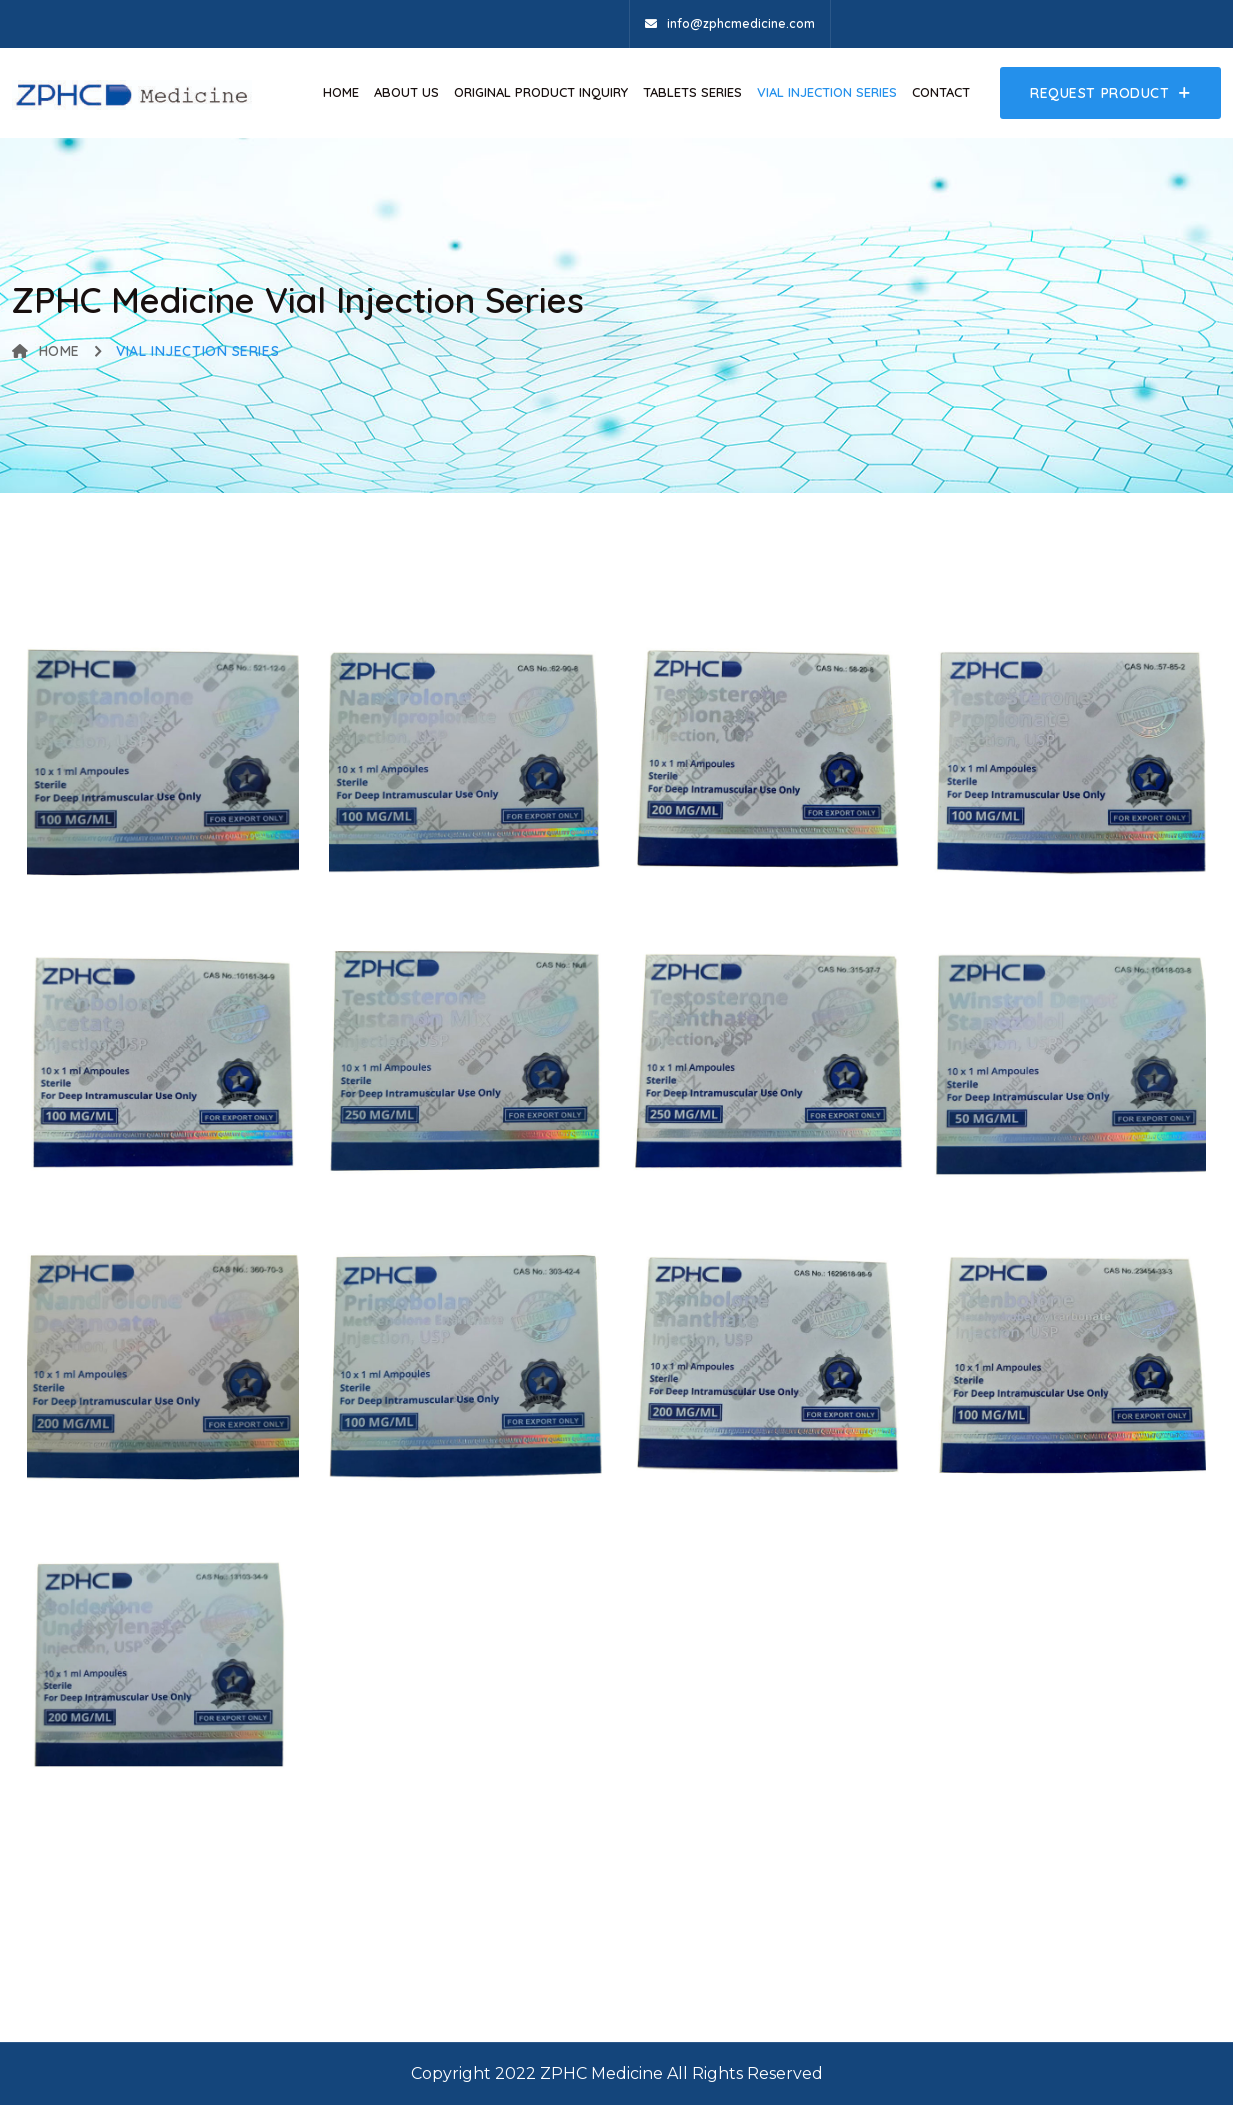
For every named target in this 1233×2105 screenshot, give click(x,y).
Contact (941, 92)
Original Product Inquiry (541, 92)
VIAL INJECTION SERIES (827, 92)
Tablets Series (692, 92)
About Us (406, 92)
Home (341, 92)
